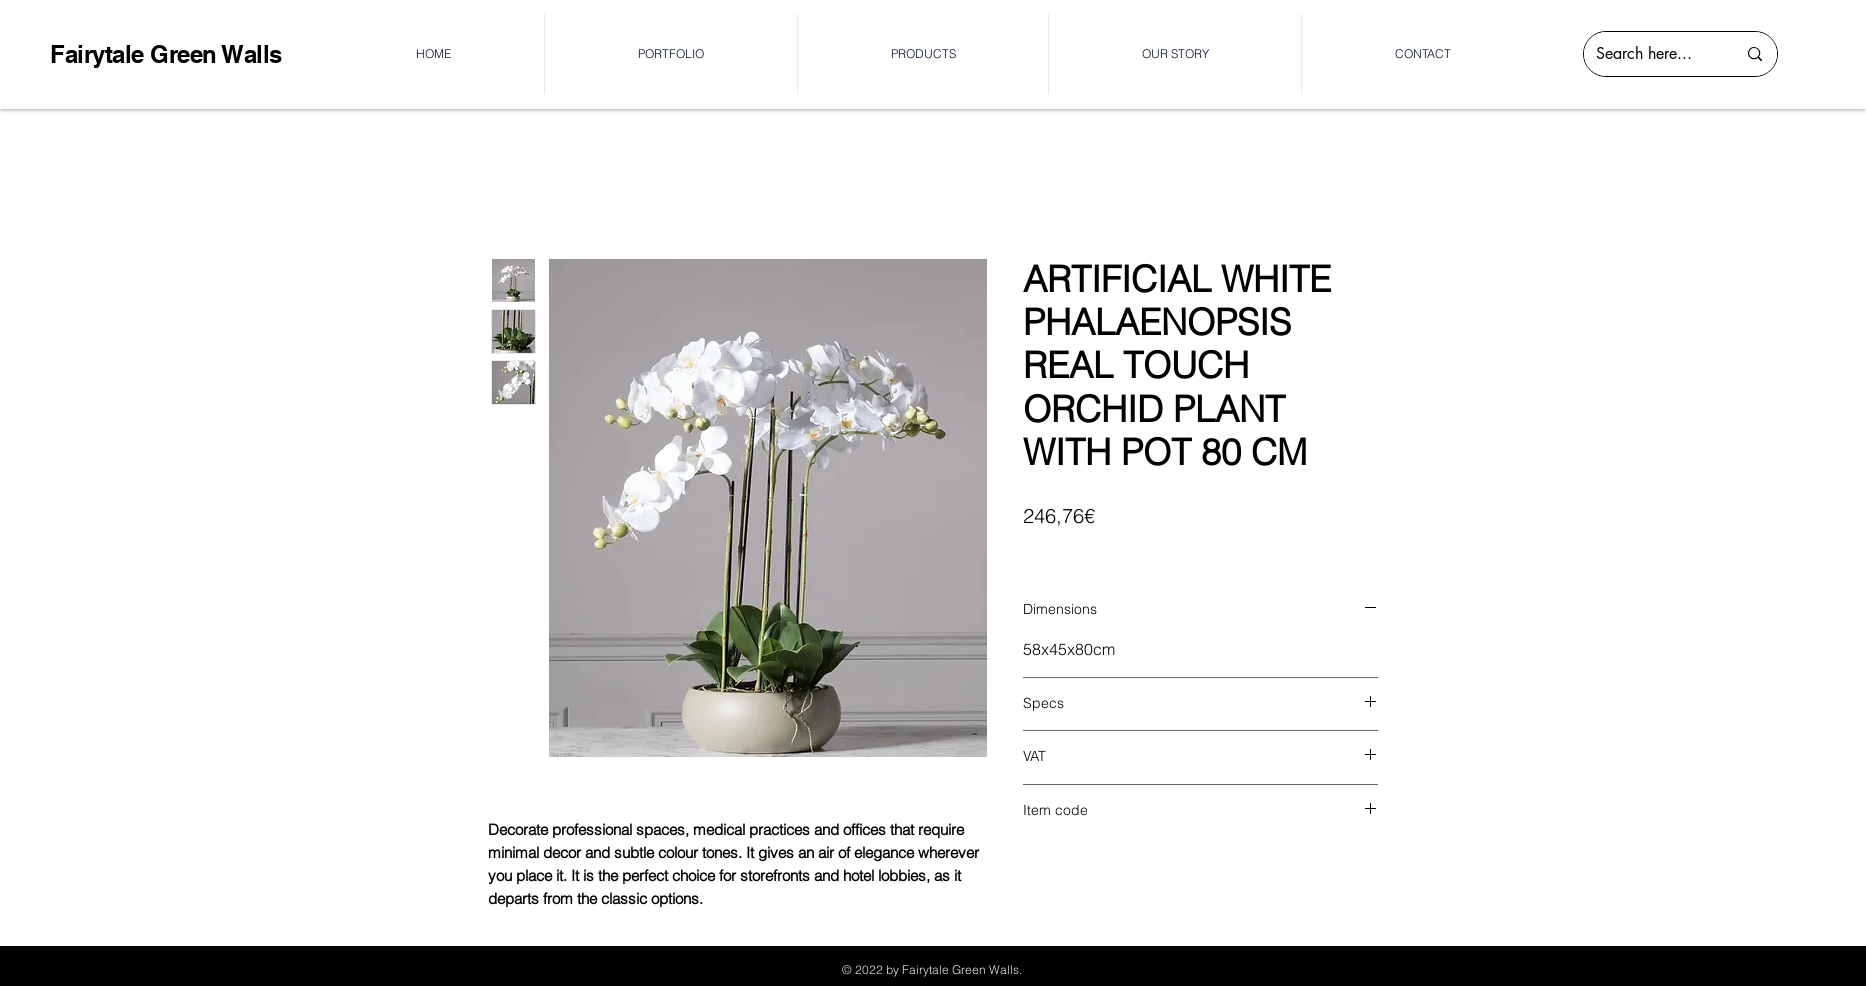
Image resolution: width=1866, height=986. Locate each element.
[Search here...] (1651, 54)
